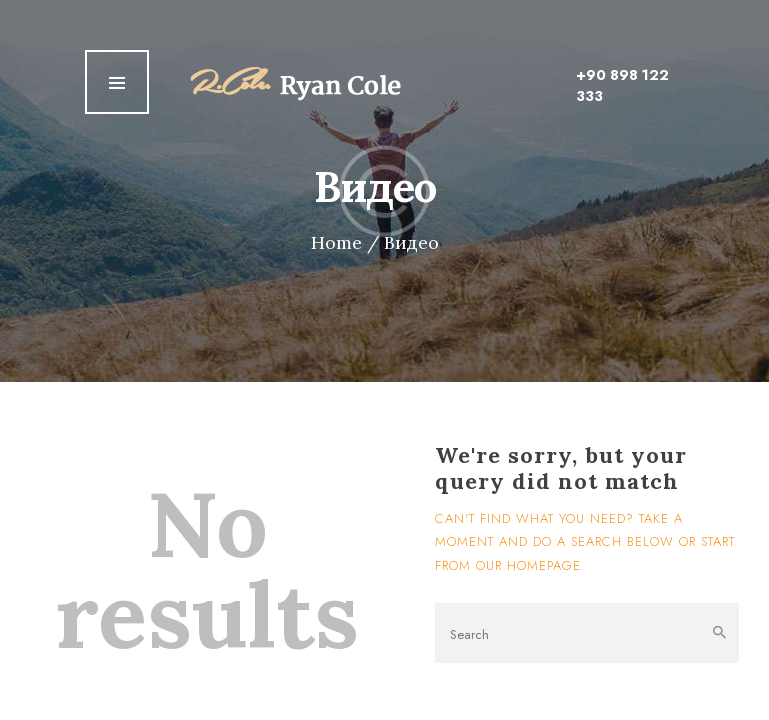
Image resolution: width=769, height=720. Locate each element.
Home (336, 243)
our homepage (528, 565)
